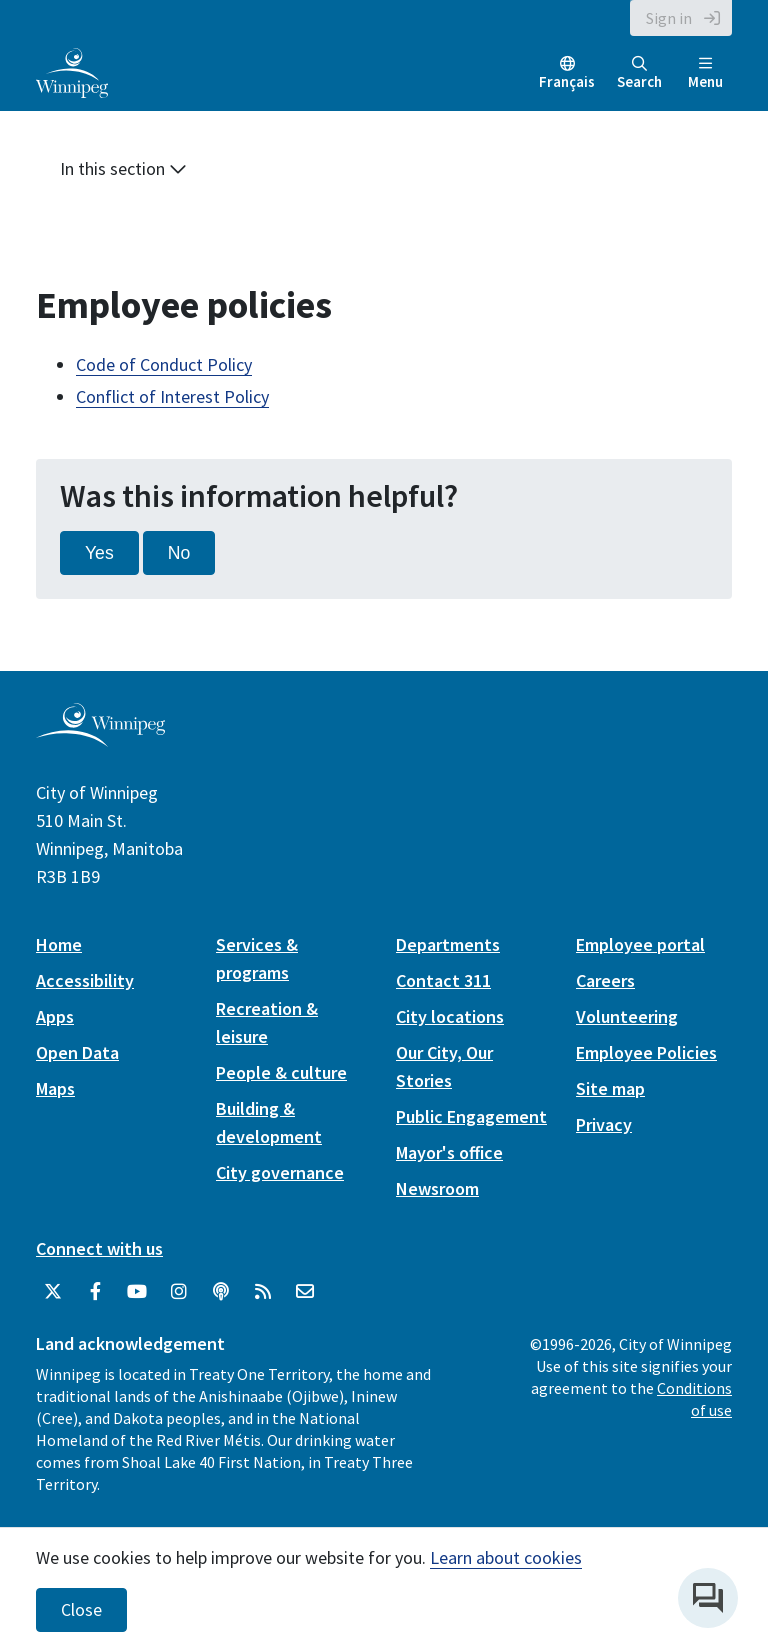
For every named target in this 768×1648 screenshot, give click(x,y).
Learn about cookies (506, 1557)
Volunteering (627, 1016)
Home (59, 944)
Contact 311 (443, 980)
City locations (450, 1016)
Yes (99, 553)
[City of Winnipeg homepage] (100, 738)
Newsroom (437, 1188)
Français (567, 81)
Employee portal (640, 944)
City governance (280, 1172)
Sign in (669, 18)
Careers (605, 980)
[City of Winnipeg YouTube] (137, 1292)
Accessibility (85, 980)
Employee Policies (646, 1052)
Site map (610, 1088)
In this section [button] (123, 168)
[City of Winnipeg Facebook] (95, 1292)
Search (639, 73)
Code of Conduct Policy (164, 364)
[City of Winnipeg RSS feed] (263, 1292)
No (179, 553)
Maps (55, 1088)
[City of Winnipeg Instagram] (179, 1292)
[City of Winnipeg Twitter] (53, 1292)
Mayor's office (449, 1152)
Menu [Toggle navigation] (705, 73)
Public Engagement (471, 1116)
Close (81, 1610)
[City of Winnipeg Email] (305, 1292)
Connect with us (99, 1248)
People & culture (281, 1072)
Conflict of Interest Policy (172, 396)
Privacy (604, 1124)
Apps (55, 1016)
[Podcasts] (221, 1292)
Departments (448, 944)
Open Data (77, 1052)
